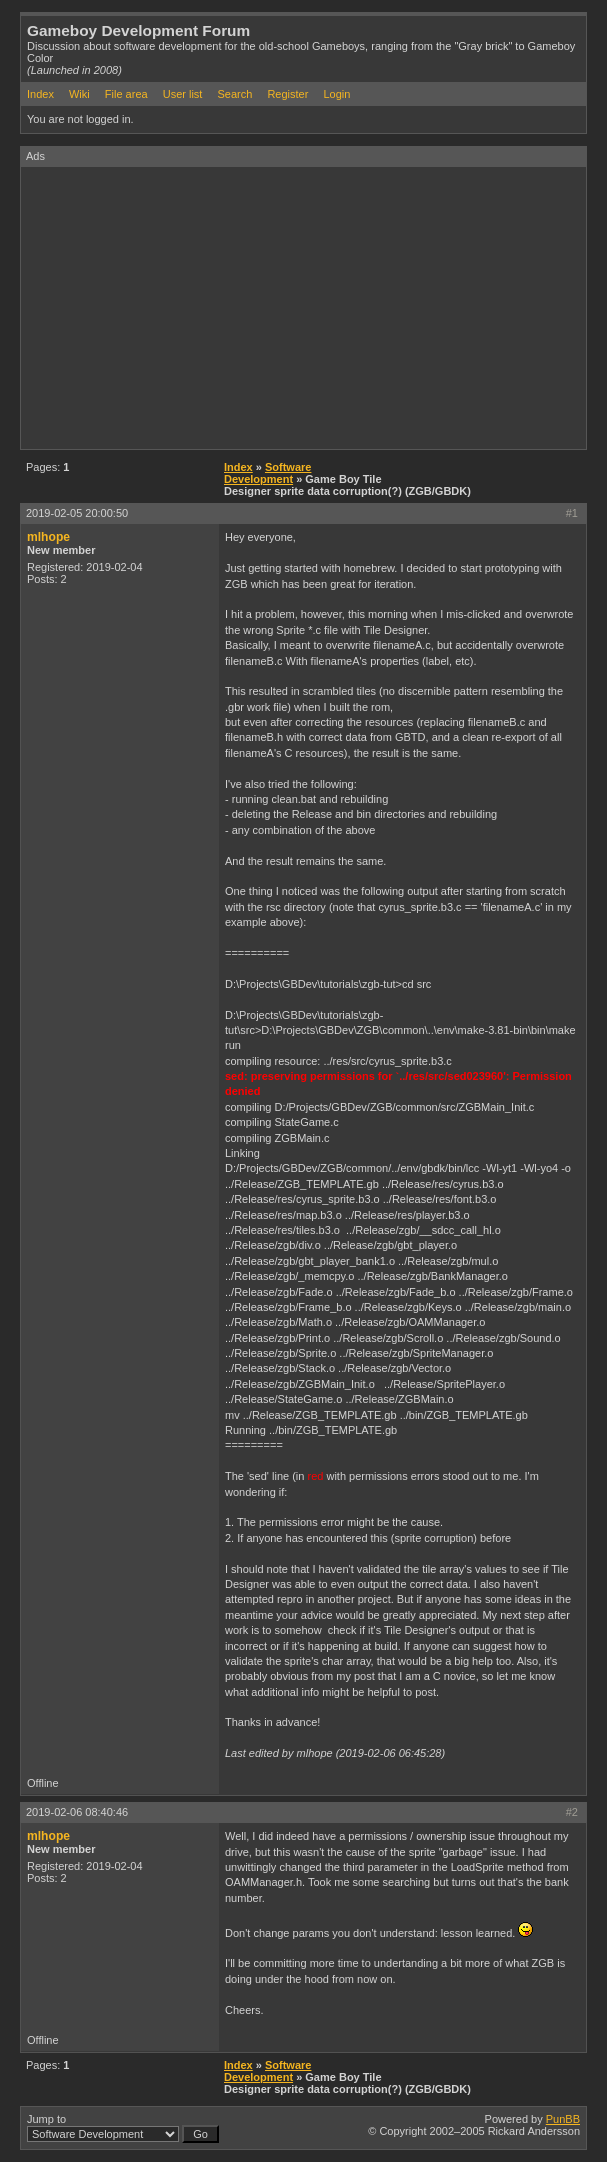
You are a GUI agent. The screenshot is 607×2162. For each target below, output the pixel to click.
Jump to (123, 2128)
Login (336, 94)
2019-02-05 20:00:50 (77, 513)
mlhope (48, 537)
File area (126, 94)
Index (40, 94)
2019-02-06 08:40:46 (77, 1812)
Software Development (267, 473)
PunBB (563, 2119)
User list (183, 94)
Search (234, 94)
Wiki (79, 94)
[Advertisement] (314, 307)
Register (287, 94)
